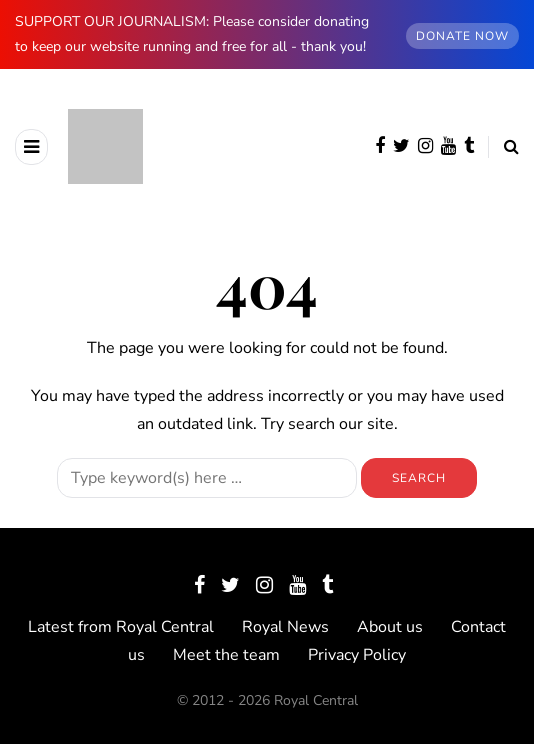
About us (390, 627)
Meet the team (226, 655)
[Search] (207, 478)
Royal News (285, 627)
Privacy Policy (357, 655)
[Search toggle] (503, 147)
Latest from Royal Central (121, 627)
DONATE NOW (462, 36)
